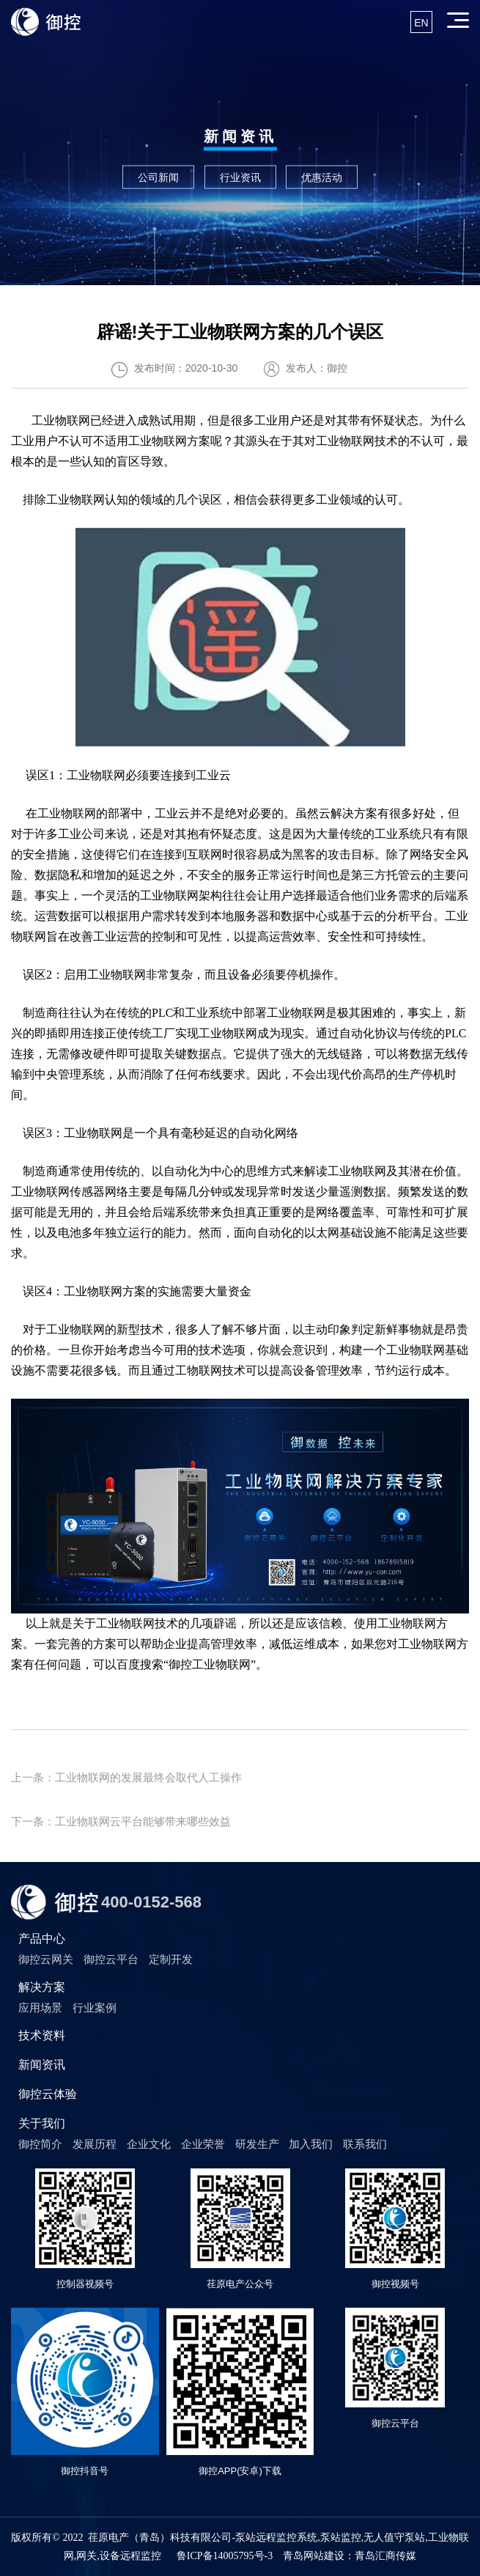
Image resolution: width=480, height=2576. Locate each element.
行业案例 (95, 2007)
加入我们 (311, 2144)
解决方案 (41, 1987)
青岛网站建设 (313, 2555)
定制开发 (171, 1959)
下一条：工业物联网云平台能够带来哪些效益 (121, 1821)
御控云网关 (45, 1959)
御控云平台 (111, 1959)
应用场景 (40, 2007)
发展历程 (95, 2144)
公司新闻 (158, 177)
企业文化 (149, 2144)
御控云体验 (47, 2094)
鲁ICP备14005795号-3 (225, 2555)
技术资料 (41, 2035)
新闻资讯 (41, 2064)
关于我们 (41, 2123)
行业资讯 (240, 177)
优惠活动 (321, 177)
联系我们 (365, 2144)
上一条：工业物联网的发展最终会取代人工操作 (126, 1777)
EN (421, 23)
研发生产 (257, 2144)
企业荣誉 (203, 2144)
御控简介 (40, 2144)
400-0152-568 (151, 1902)
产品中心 (41, 1938)
